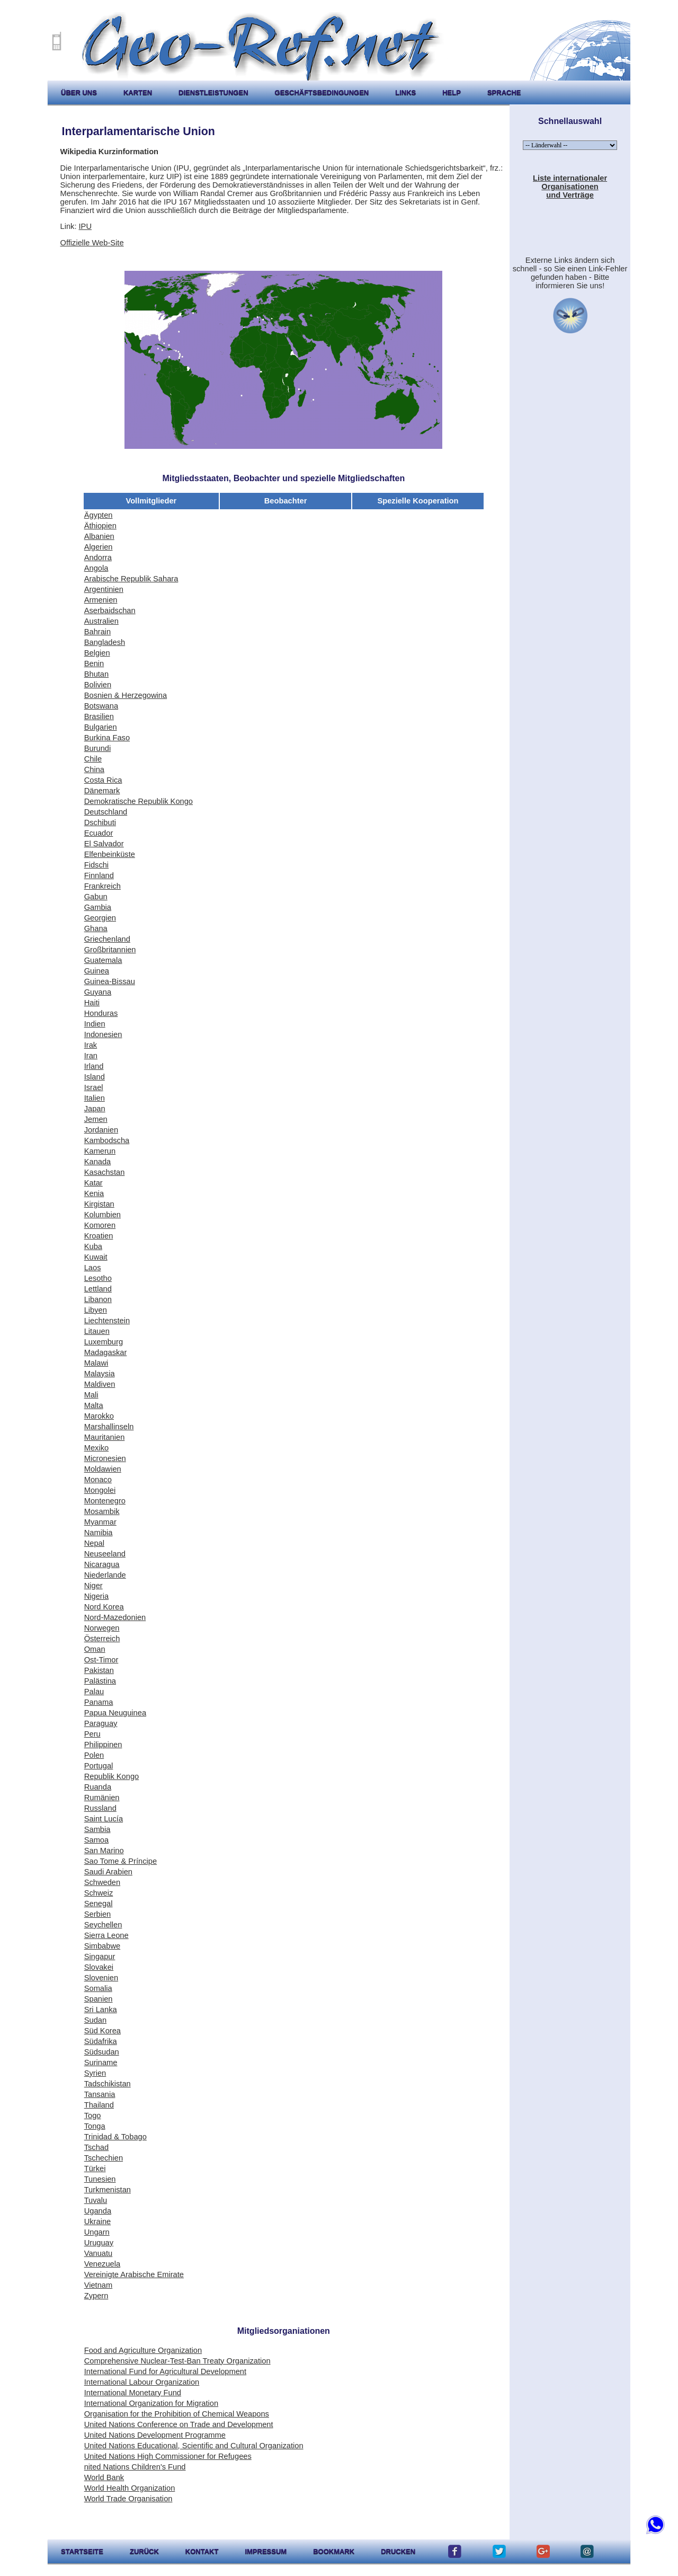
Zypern (96, 2295)
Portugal (98, 1765)
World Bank (104, 2477)
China (94, 769)
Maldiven (99, 1384)
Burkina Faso (107, 737)
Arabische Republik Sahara (131, 578)
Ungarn (97, 2232)
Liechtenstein (107, 1320)
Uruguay (98, 2242)
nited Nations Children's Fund (135, 2467)
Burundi (97, 748)
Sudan (95, 2020)
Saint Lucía (103, 1818)
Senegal (98, 1903)
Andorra (98, 557)
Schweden (102, 1882)
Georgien (100, 918)
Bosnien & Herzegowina (125, 695)
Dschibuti (100, 822)
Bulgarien (100, 727)
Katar (93, 1183)
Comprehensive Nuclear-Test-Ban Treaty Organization (177, 2361)
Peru (92, 1734)
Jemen (96, 1119)
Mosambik (102, 1511)
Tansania (99, 2094)
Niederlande (105, 1575)
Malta (93, 1405)
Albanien (99, 536)
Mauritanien (104, 1437)
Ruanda (97, 1787)
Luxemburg (103, 1342)
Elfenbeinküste (109, 854)
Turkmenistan (107, 2189)
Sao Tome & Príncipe (120, 1861)
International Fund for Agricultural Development (165, 2371)
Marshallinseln (109, 1426)
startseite (82, 2551)
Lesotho (98, 1278)
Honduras (101, 1013)
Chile (93, 759)
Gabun (96, 896)
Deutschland (105, 812)
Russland (100, 1808)
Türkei (95, 2168)
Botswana (101, 706)
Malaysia (99, 1373)
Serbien (97, 1914)
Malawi (96, 1363)
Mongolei (99, 1490)
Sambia (97, 1829)
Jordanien (101, 1130)
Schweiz (98, 1893)
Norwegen (102, 1628)
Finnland (99, 875)
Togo (92, 2115)
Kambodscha (107, 1140)
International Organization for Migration (151, 2403)
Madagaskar (105, 1352)
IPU (85, 226)
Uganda (97, 2211)
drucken (398, 2551)
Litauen (97, 1331)
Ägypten (98, 515)
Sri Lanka (100, 2009)
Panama (98, 1702)
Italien (94, 1098)
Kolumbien (102, 1214)
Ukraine (97, 2221)
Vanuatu (98, 2253)
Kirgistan (99, 1204)
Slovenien (101, 1977)
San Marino (104, 1850)
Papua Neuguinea (115, 1713)
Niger (93, 1585)
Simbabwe (102, 1946)
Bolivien (97, 684)
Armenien (101, 600)
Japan (94, 1108)
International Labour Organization (142, 2382)
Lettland (98, 1289)
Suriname (101, 2062)
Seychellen (103, 1924)
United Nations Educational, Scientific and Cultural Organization (194, 2445)
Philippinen (103, 1744)
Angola (96, 568)
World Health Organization (129, 2488)
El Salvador (104, 843)
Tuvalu (95, 2200)
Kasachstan (104, 1172)
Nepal (94, 1543)
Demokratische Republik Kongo (138, 801)
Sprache (504, 92)
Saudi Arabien (108, 1871)
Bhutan (96, 674)
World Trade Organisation (128, 2498)
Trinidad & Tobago (115, 2136)
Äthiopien (100, 525)
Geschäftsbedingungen (322, 92)
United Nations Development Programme (155, 2435)
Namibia (98, 1532)
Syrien (95, 2073)
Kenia (94, 1193)
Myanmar (100, 1522)
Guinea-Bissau (109, 981)
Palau (94, 1691)
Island (94, 1077)
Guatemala (103, 960)
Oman (94, 1649)
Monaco (98, 1479)
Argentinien (103, 589)
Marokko (99, 1416)
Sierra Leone (106, 1935)
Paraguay (101, 1723)
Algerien (98, 547)
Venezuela (102, 2264)
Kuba (93, 1246)
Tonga (94, 2126)
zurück (144, 2551)
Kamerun (99, 1151)
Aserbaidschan (110, 610)
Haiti (92, 1002)
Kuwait (96, 1257)
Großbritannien (110, 949)
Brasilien (99, 716)
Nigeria (96, 1596)
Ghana (96, 928)
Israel (93, 1087)
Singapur (99, 1956)
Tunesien (100, 2179)
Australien (101, 621)
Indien (94, 1024)
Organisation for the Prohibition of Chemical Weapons (176, 2414)
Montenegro (105, 1501)
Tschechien (103, 2158)
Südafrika (100, 2041)
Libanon (98, 1299)
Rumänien (102, 1797)
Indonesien (103, 1034)
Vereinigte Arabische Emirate (134, 2274)
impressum (266, 2551)
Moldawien (102, 1469)
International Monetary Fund (132, 2392)
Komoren (99, 1225)
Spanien (98, 1999)
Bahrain (97, 631)
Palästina (100, 1681)
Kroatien (98, 1236)
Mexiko (96, 1448)
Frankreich (102, 886)
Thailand (99, 2105)
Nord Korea (104, 1607)
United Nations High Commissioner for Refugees (168, 2456)
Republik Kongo (111, 1776)
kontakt (202, 2551)
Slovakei (98, 1967)
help (451, 92)
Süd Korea (102, 2030)
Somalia (98, 1988)
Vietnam (98, 2285)
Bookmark (333, 2551)
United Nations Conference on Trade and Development (178, 2424)
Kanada (97, 1161)
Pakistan (99, 1670)
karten (137, 92)
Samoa (96, 1840)
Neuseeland (105, 1554)
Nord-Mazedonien (115, 1617)
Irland (94, 1066)
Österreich (102, 1638)
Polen (94, 1755)
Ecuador (98, 833)
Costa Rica (103, 780)
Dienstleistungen (213, 92)
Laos (92, 1267)
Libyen (95, 1310)
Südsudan (101, 2052)
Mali (91, 1395)
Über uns (79, 92)
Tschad (96, 2147)
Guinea (96, 971)
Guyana (97, 992)
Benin (94, 663)
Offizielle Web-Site (92, 242)
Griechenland (107, 939)
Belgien (97, 653)
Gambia (97, 907)
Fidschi (96, 865)
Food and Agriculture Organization (143, 2350)
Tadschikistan (107, 2083)
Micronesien (105, 1458)
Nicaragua (102, 1564)
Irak (90, 1045)
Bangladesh (104, 642)
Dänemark (102, 790)
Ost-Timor (101, 1660)
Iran (90, 1055)
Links (405, 92)
